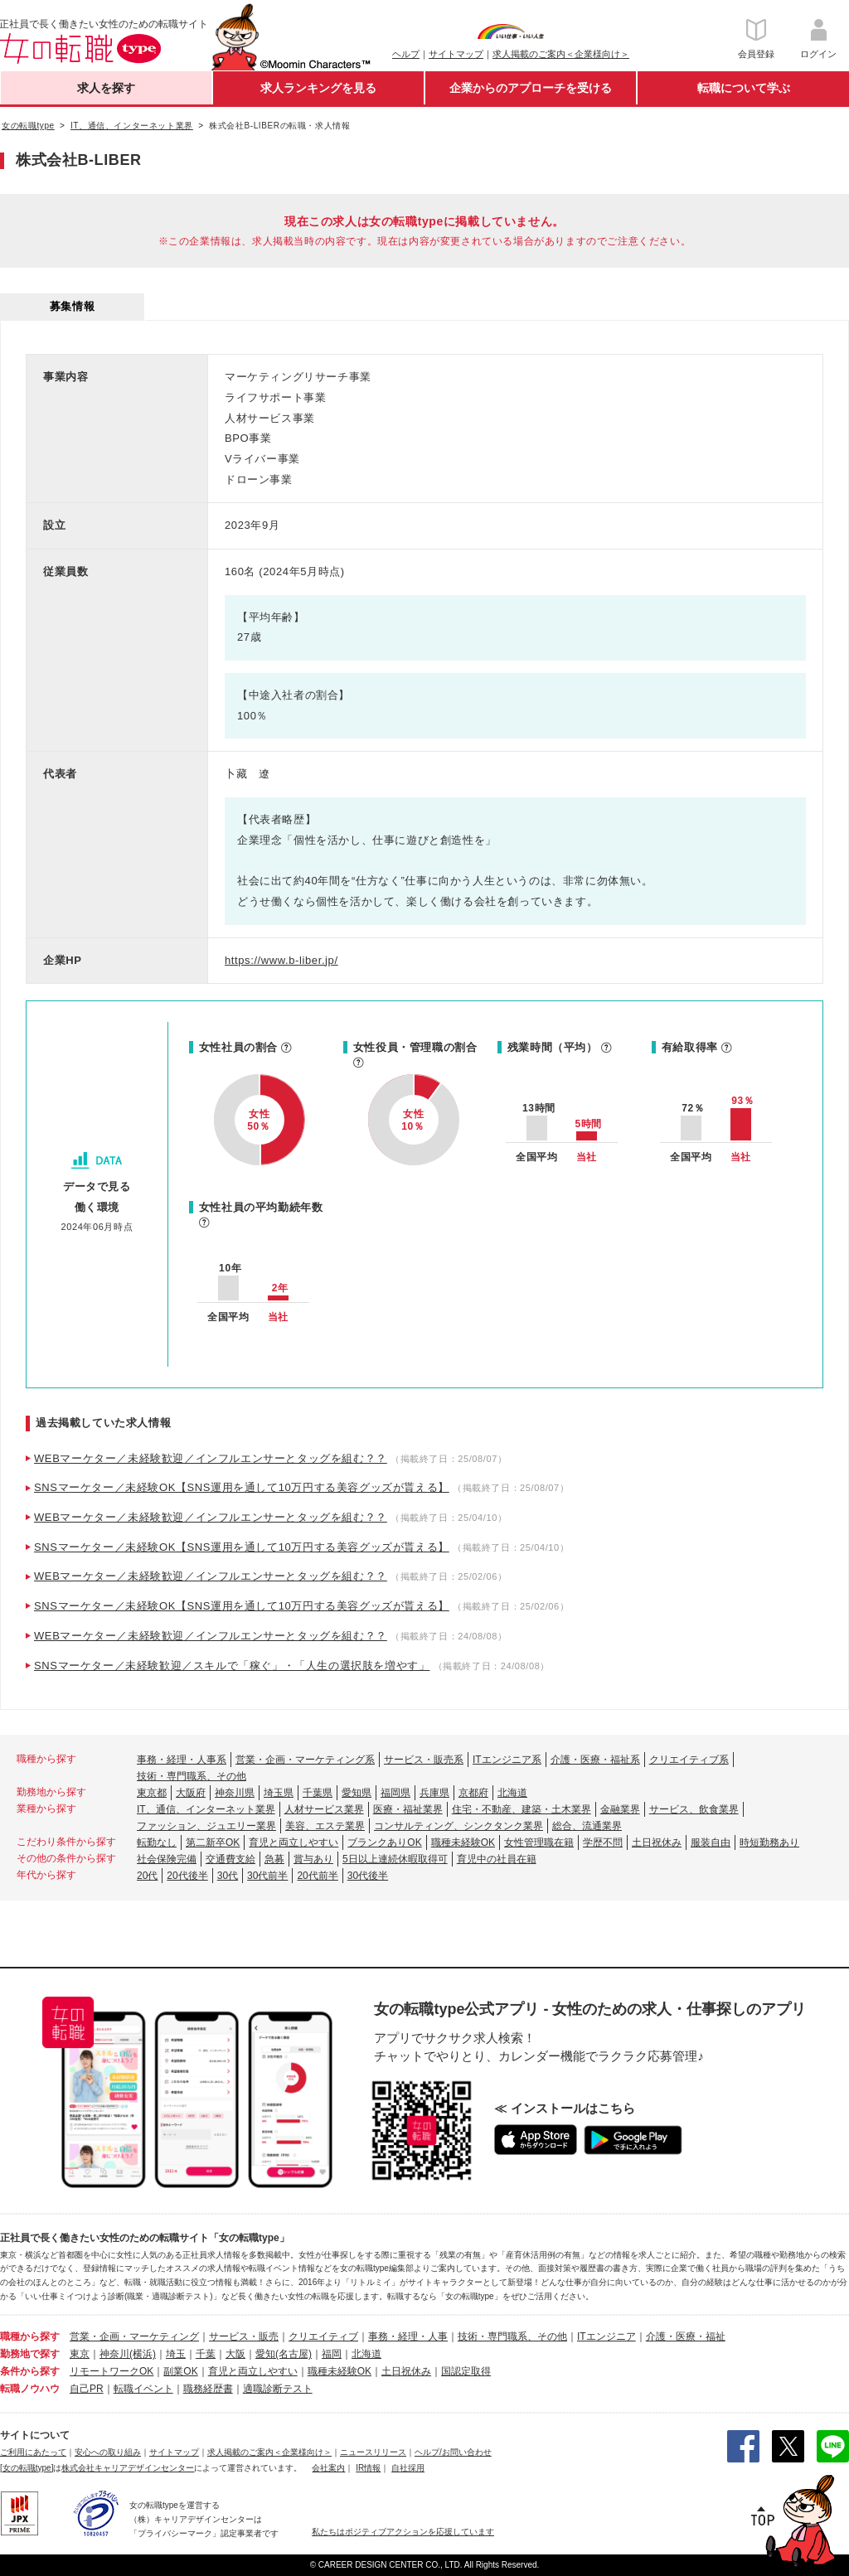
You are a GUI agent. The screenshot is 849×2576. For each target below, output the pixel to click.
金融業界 (620, 1809)
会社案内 (328, 2467)
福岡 (332, 2354)
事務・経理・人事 (408, 2336)
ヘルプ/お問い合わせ (453, 2452)
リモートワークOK (111, 2371)
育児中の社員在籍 (496, 1859)
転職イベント (143, 2389)
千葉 (206, 2354)
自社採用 (407, 2467)
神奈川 (114, 2354)
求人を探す (106, 87)
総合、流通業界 (587, 1826)
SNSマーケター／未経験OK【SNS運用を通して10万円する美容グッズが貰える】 (241, 1487)
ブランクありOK (384, 1842)
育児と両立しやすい (293, 1842)
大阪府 (191, 1793)
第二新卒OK (213, 1842)
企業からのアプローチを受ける (530, 87)
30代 (227, 1875)
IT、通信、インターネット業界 (206, 1809)
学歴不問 (603, 1842)
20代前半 (317, 1875)
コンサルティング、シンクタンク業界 (458, 1826)
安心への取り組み (108, 2452)
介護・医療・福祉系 (595, 1759)
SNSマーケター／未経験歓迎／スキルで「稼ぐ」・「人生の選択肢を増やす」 (231, 1665)
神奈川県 (235, 1793)
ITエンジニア (606, 2336)
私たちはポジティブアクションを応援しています (403, 2531)
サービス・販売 (244, 2336)
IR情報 (368, 2467)
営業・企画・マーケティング (134, 2336)
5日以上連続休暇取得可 (395, 1859)
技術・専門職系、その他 (191, 1776)
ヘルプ (406, 54)
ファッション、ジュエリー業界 (206, 1826)
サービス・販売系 (423, 1759)
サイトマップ (456, 54)
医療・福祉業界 (408, 1809)
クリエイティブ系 (689, 1759)
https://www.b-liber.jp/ (281, 960)
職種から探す (30, 2336)
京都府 (473, 1793)
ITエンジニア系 (507, 1759)
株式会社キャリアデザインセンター (127, 2467)
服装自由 (710, 1842)
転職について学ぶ (743, 87)
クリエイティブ (323, 2336)
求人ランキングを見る (318, 87)
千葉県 (317, 1793)
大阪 (235, 2354)
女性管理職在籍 (539, 1842)
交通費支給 (230, 1859)
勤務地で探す (30, 2354)
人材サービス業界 (324, 1809)
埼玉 (176, 2354)
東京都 (152, 1793)
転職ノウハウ (30, 2389)
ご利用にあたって (33, 2452)
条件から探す (30, 2371)
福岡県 (395, 1793)
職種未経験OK (463, 1842)
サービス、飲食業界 (694, 1809)
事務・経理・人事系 (181, 1759)
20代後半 (187, 1875)
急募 (274, 1859)
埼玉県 (279, 1793)
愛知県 (356, 1793)
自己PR (87, 2389)
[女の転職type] (26, 2467)
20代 (147, 1875)
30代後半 (367, 1875)
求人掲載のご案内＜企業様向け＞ (560, 54)
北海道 (512, 1793)
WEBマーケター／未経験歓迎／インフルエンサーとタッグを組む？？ (210, 1458)
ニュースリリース (373, 2452)
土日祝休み (657, 1842)
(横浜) (142, 2354)
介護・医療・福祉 (685, 2336)
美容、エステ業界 (325, 1826)
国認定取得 (466, 2371)
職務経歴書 (208, 2389)
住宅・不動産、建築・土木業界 (521, 1809)
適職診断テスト (278, 2389)
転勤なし (157, 1842)
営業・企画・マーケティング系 (305, 1759)
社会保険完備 (166, 1859)
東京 (80, 2354)
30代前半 (267, 1875)
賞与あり (313, 1859)
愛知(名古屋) (283, 2354)
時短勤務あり (769, 1842)
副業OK (180, 2371)
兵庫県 (434, 1793)
